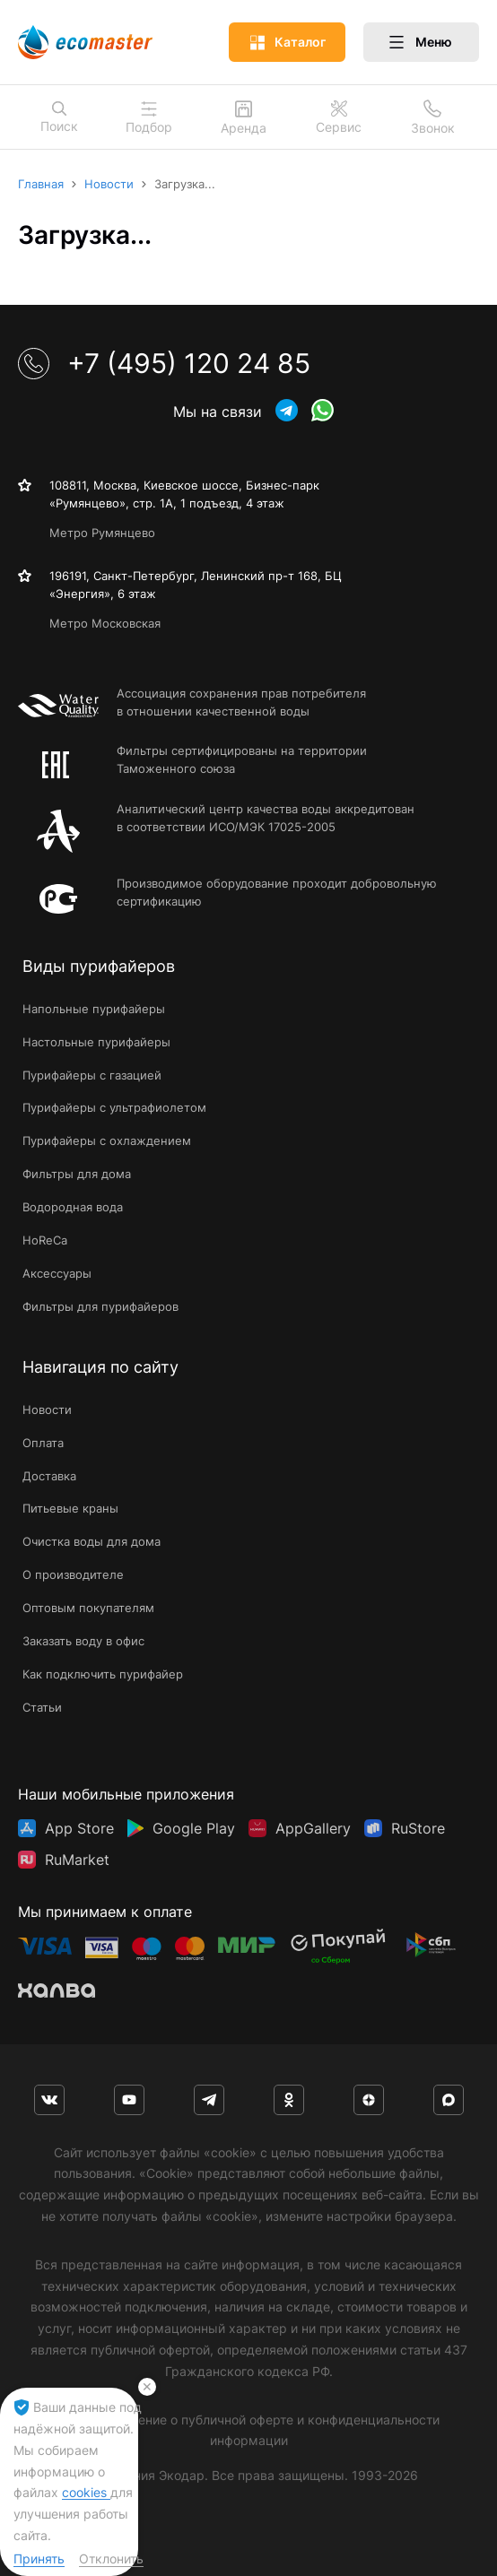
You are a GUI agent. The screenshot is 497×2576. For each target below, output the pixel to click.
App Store (79, 1828)
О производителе (73, 1574)
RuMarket (77, 1860)
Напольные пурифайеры (93, 1009)
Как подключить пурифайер (102, 1674)
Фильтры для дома (76, 1174)
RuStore (418, 1828)
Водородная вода (72, 1207)
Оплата (43, 1442)
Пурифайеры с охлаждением (106, 1140)
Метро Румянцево (102, 532)
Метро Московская (105, 623)
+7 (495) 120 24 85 (164, 363)
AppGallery (313, 1828)
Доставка (49, 1476)
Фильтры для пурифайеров (100, 1306)
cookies (86, 2492)
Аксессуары (57, 1273)
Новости (47, 1409)
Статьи (42, 1707)
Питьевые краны (70, 1508)
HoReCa (44, 1240)
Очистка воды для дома (91, 1541)
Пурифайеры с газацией (91, 1075)
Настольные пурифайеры (96, 1042)
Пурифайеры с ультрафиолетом (114, 1107)
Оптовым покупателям (88, 1607)
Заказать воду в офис (83, 1641)
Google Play (194, 1828)
